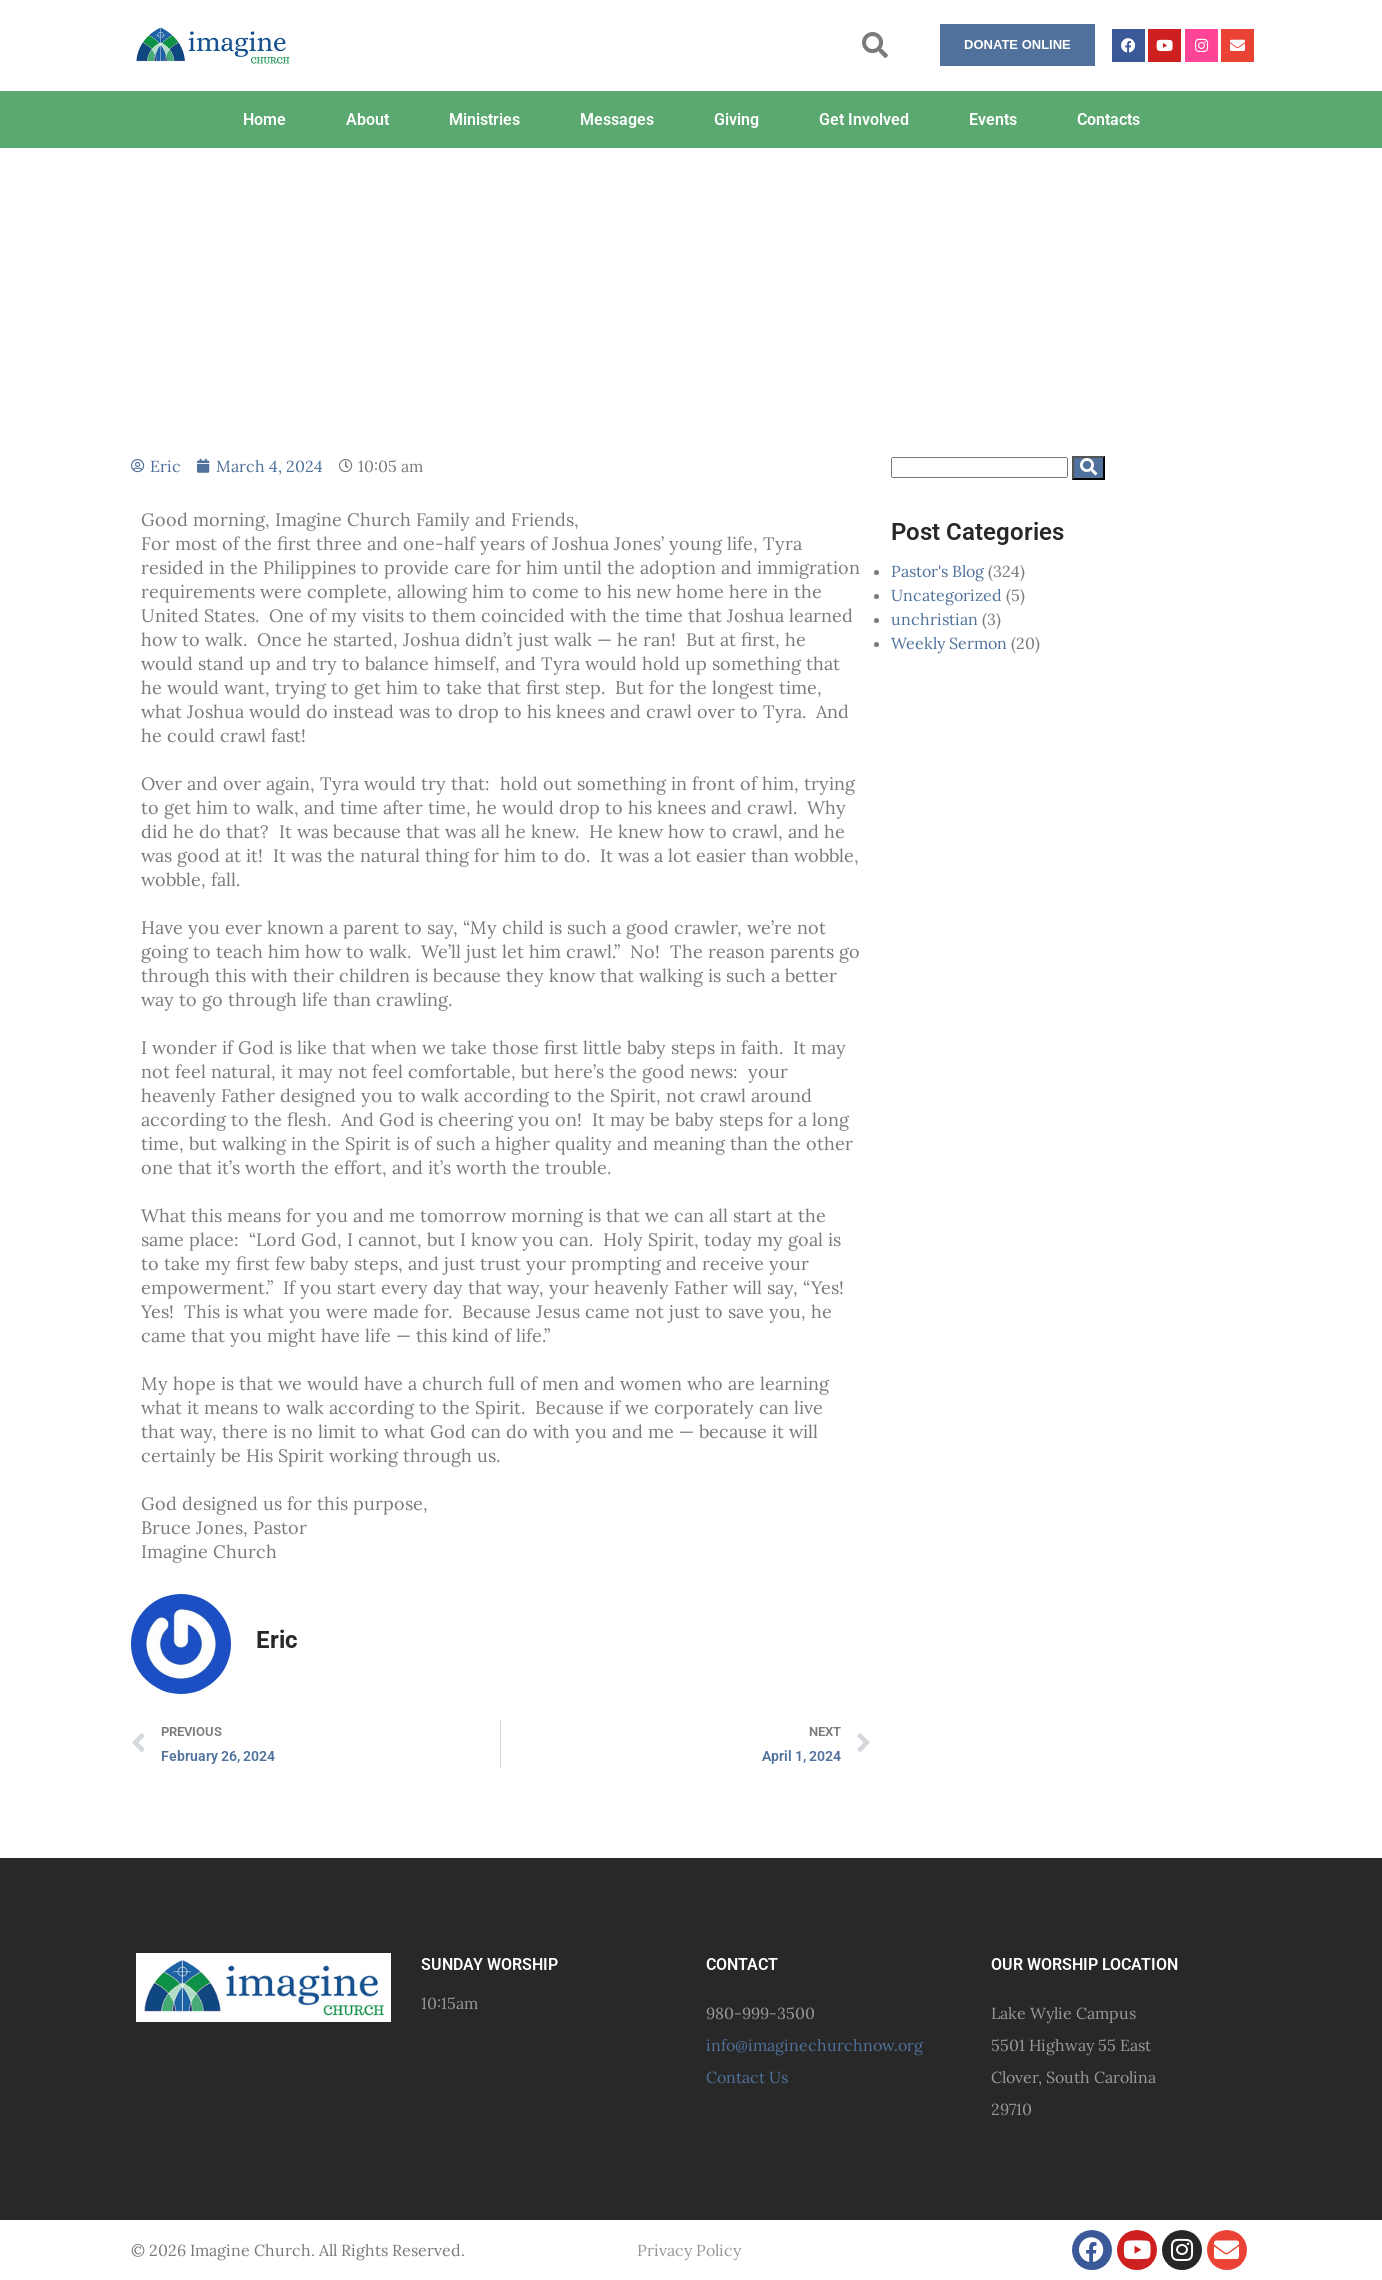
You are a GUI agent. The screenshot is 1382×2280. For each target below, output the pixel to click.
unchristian (934, 619)
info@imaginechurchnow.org (814, 2045)
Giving (736, 119)
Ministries (484, 119)
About (367, 119)
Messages (617, 119)
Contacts (1108, 119)
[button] (875, 45)
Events (993, 119)
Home (264, 119)
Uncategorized (946, 595)
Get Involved (864, 119)
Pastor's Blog (937, 571)
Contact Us (747, 2077)
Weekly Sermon (949, 643)
